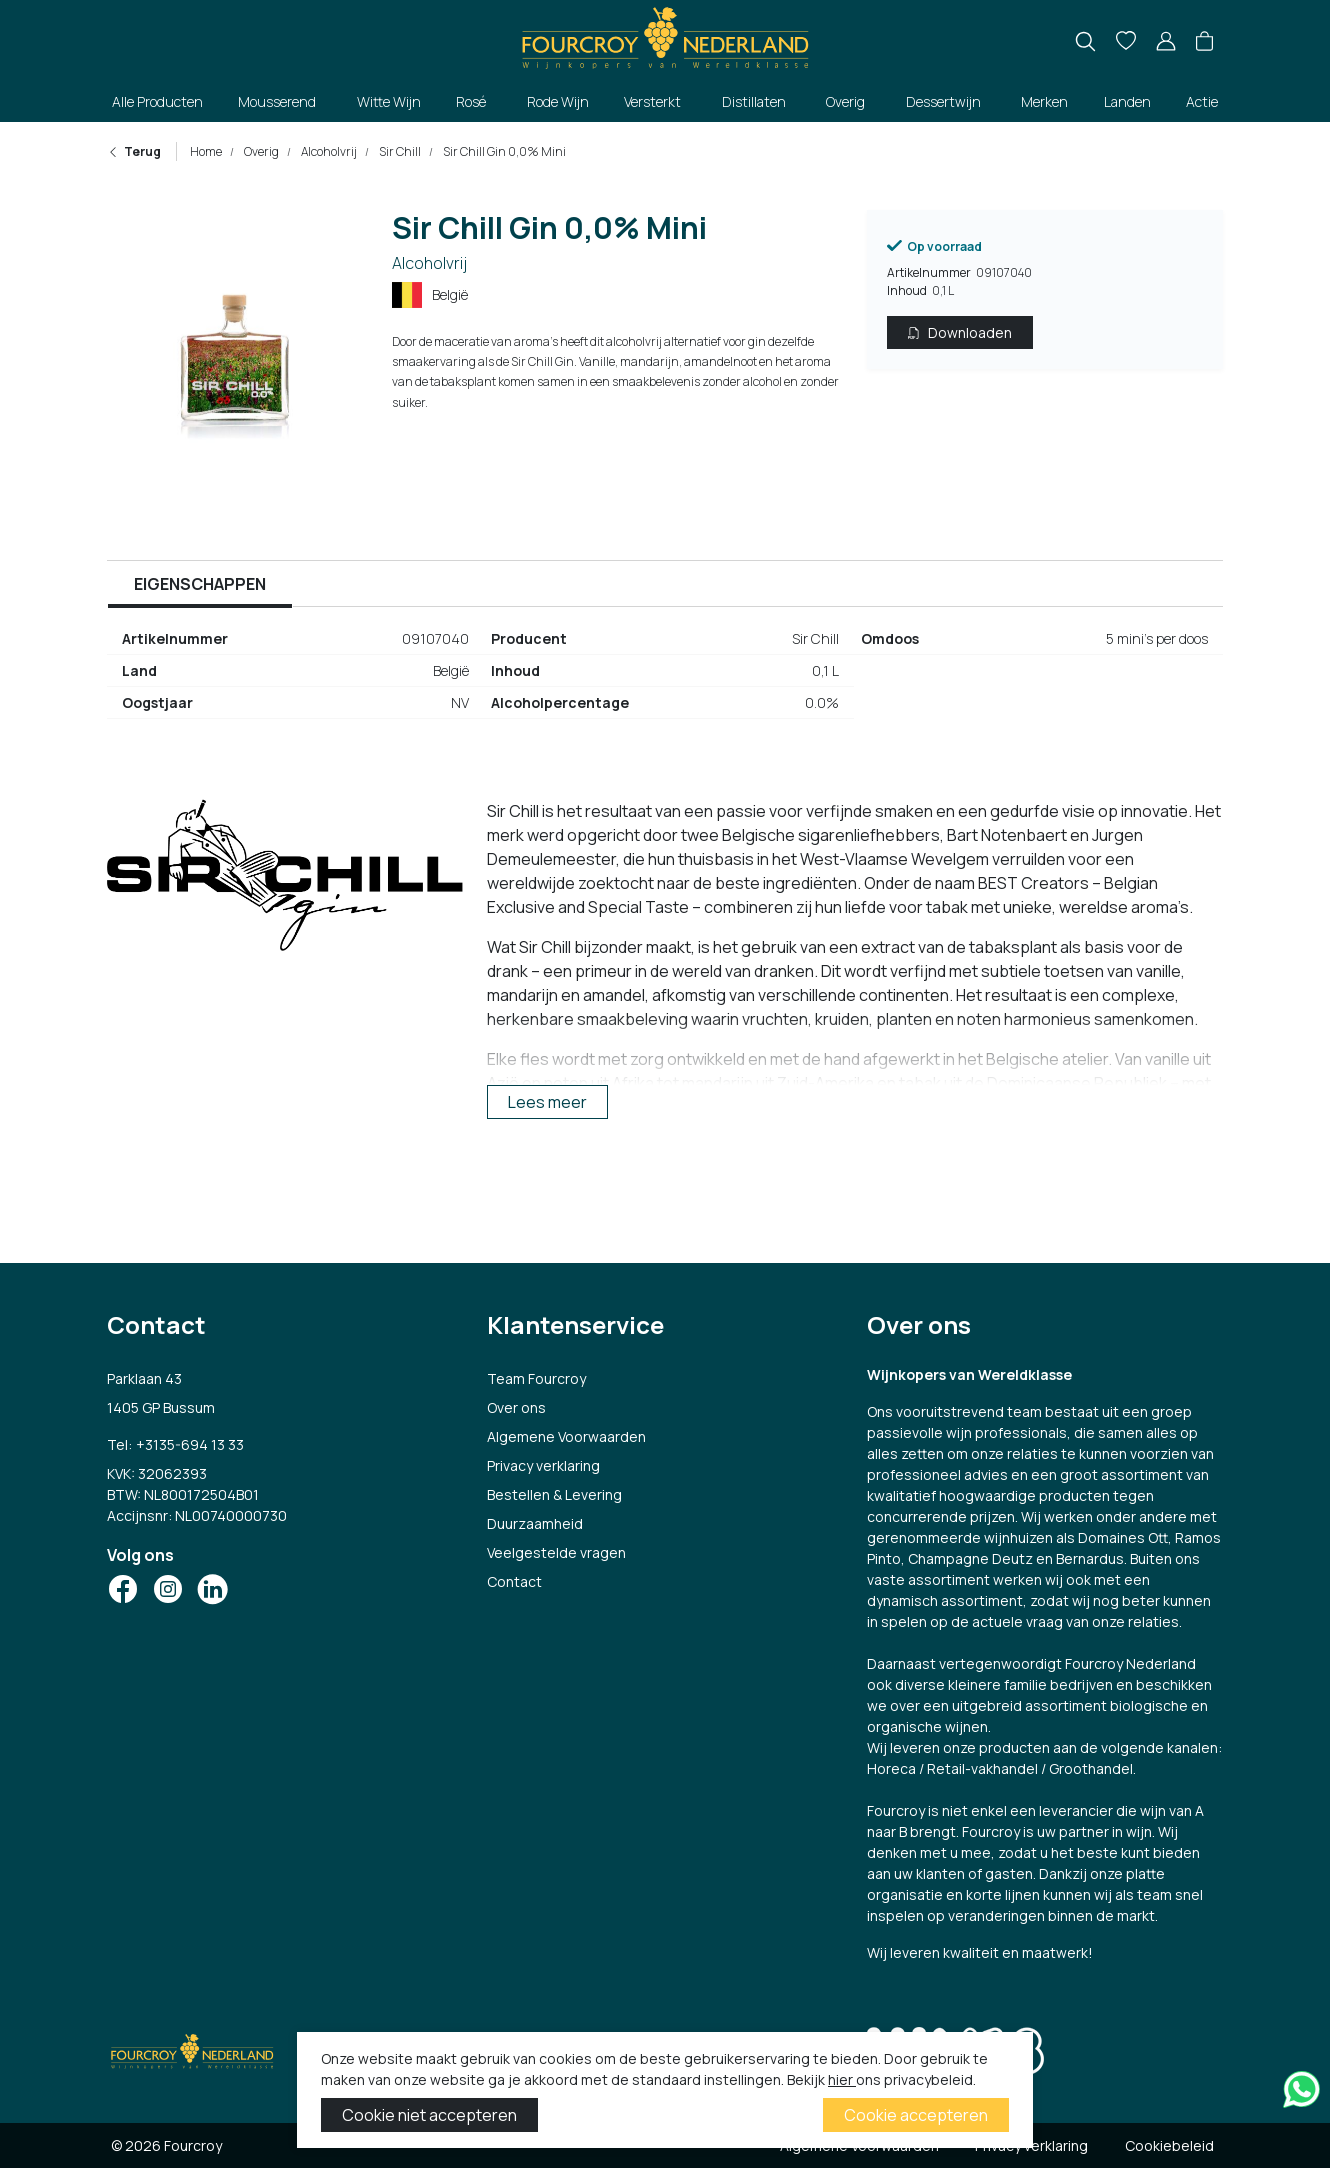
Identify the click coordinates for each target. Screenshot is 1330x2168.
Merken (1044, 101)
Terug (134, 151)
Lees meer (547, 1102)
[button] (1204, 42)
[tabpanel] (665, 679)
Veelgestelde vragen (556, 1552)
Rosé (471, 101)
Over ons (516, 1407)
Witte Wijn (389, 101)
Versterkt (652, 101)
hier (842, 2079)
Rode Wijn (558, 101)
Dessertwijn (943, 101)
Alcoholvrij (328, 151)
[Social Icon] (123, 1589)
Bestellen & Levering (554, 1494)
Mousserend (277, 101)
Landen (1127, 101)
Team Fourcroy (536, 1378)
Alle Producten (157, 101)
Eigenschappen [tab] (200, 584)
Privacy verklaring (543, 1465)
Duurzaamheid (535, 1523)
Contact (514, 1581)
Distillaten (754, 101)
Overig (845, 101)
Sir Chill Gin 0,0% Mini (503, 151)
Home (206, 151)
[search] (1085, 41)
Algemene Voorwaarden (566, 1436)
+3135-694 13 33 (190, 1444)
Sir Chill (399, 151)
